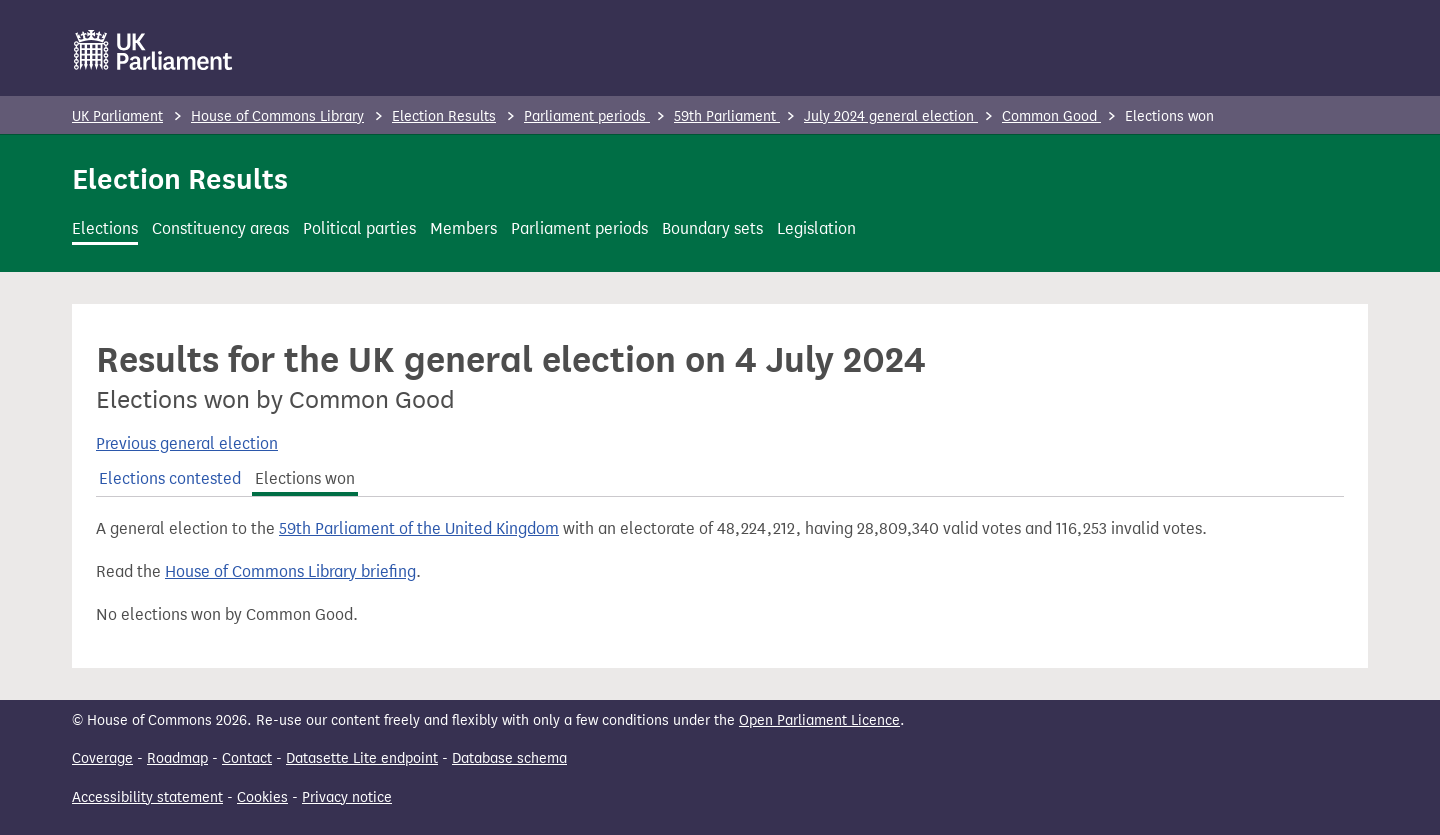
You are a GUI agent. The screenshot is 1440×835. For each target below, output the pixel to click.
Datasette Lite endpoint (362, 758)
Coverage (102, 758)
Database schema (509, 758)
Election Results (444, 116)
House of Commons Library (277, 116)
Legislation (816, 228)
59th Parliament (727, 116)
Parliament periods (587, 116)
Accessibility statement (147, 797)
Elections (105, 228)
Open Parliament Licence (819, 720)
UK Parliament (117, 116)
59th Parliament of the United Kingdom (419, 528)
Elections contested (170, 478)
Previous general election (187, 443)
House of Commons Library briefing (290, 571)
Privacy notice (347, 797)
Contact (247, 758)
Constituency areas (220, 228)
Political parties (359, 228)
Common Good (1051, 116)
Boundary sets (712, 228)
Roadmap (177, 758)
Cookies (262, 797)
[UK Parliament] (153, 50)
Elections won (305, 478)
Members (463, 228)
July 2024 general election (891, 116)
